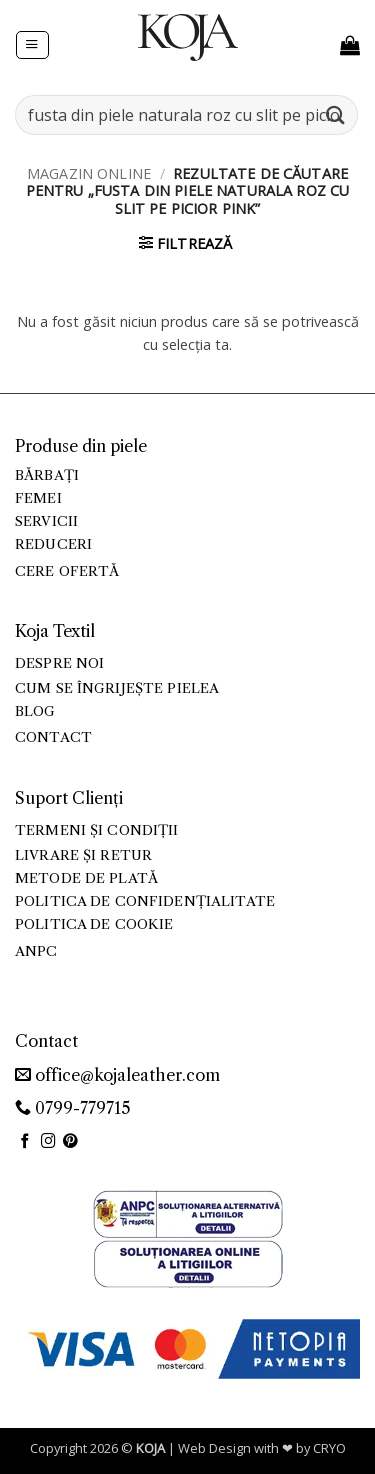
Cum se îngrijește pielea (117, 688)
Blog (35, 711)
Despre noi (59, 663)
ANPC (36, 951)
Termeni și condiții (97, 830)
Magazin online (89, 173)
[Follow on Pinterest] (70, 1142)
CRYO (329, 1448)
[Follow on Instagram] (48, 1142)
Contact (53, 737)
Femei (38, 498)
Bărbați (47, 475)
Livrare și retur (83, 855)
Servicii (46, 521)
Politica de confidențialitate (145, 901)
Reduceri (53, 544)
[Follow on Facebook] (25, 1142)
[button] (32, 45)
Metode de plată (86, 878)
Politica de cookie (94, 924)
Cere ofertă (67, 571)
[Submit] (336, 114)
